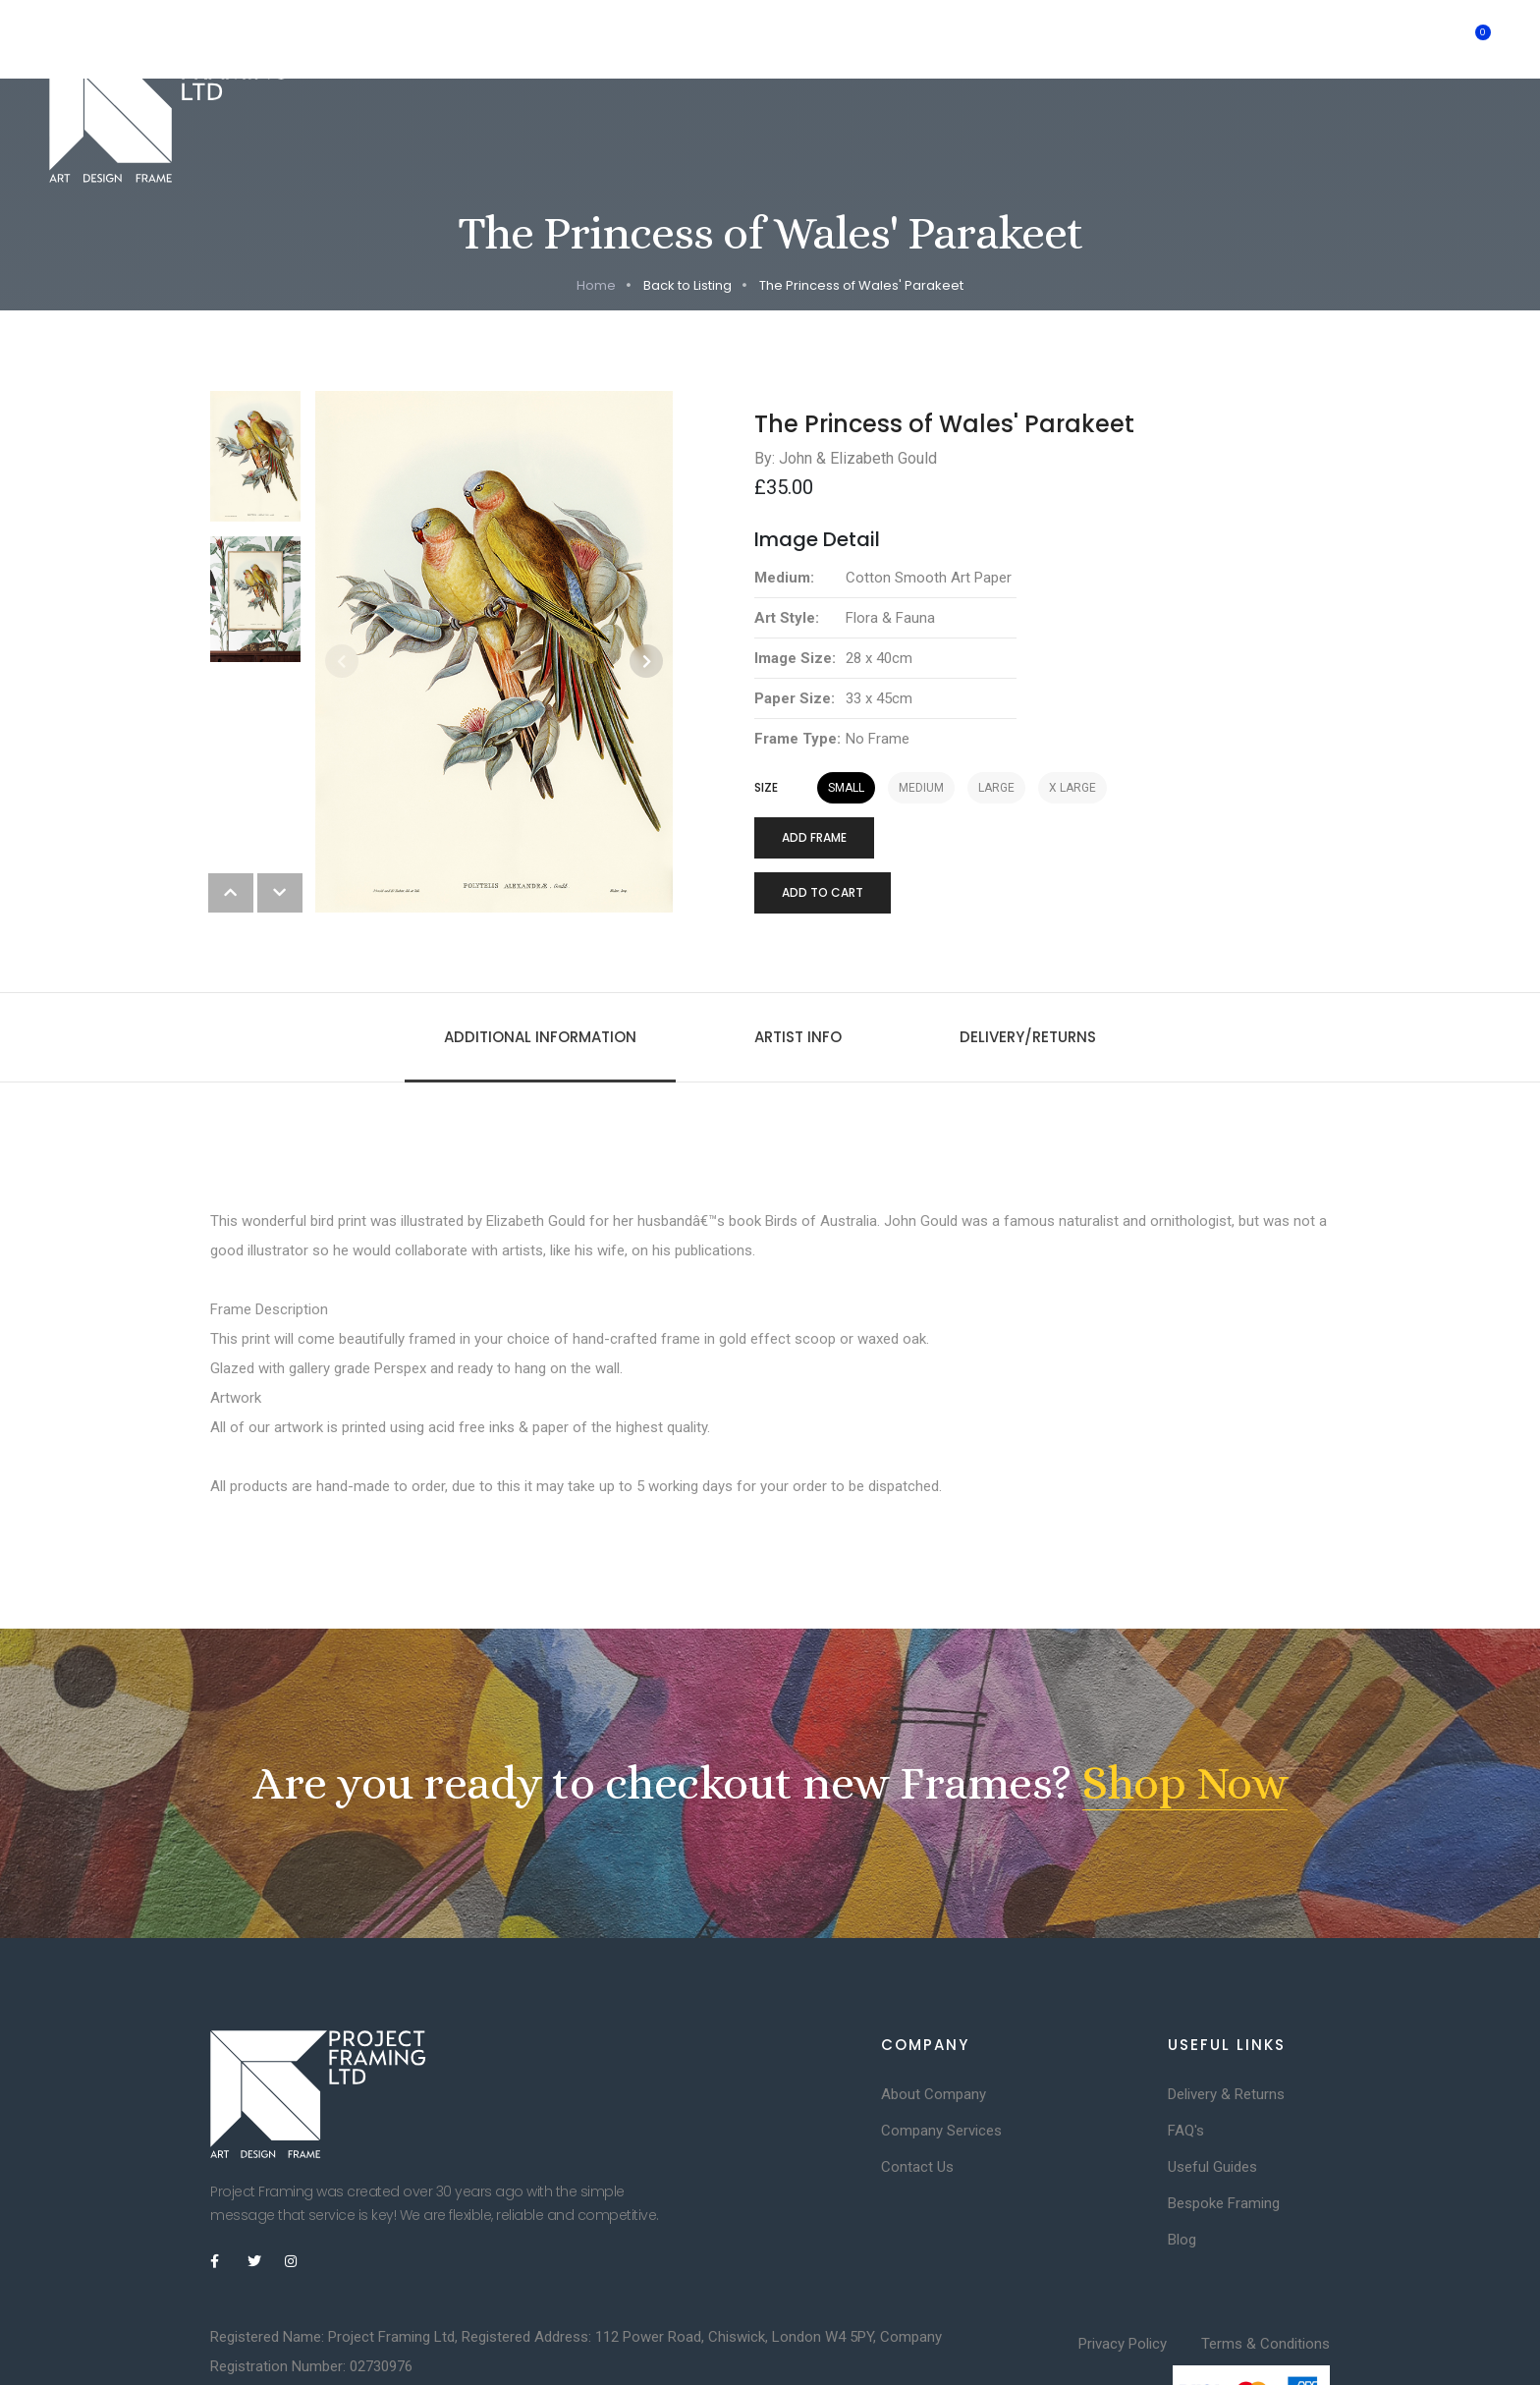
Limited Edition (647, 39)
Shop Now (1185, 1704)
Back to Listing (687, 206)
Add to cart (822, 813)
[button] (646, 582)
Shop (1082, 39)
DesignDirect (493, 2324)
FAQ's (1186, 2052)
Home (381, 39)
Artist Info (798, 958)
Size (766, 709)
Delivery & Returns (1226, 2015)
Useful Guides (1212, 2088)
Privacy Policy (1122, 2265)
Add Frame (814, 758)
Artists (1001, 39)
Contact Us (917, 2088)
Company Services (941, 2052)
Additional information (540, 958)
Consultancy (779, 39)
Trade (1159, 39)
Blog (1182, 2161)
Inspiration (900, 39)
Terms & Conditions (1265, 2265)
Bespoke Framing (500, 39)
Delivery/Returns (1028, 958)
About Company (933, 2015)
